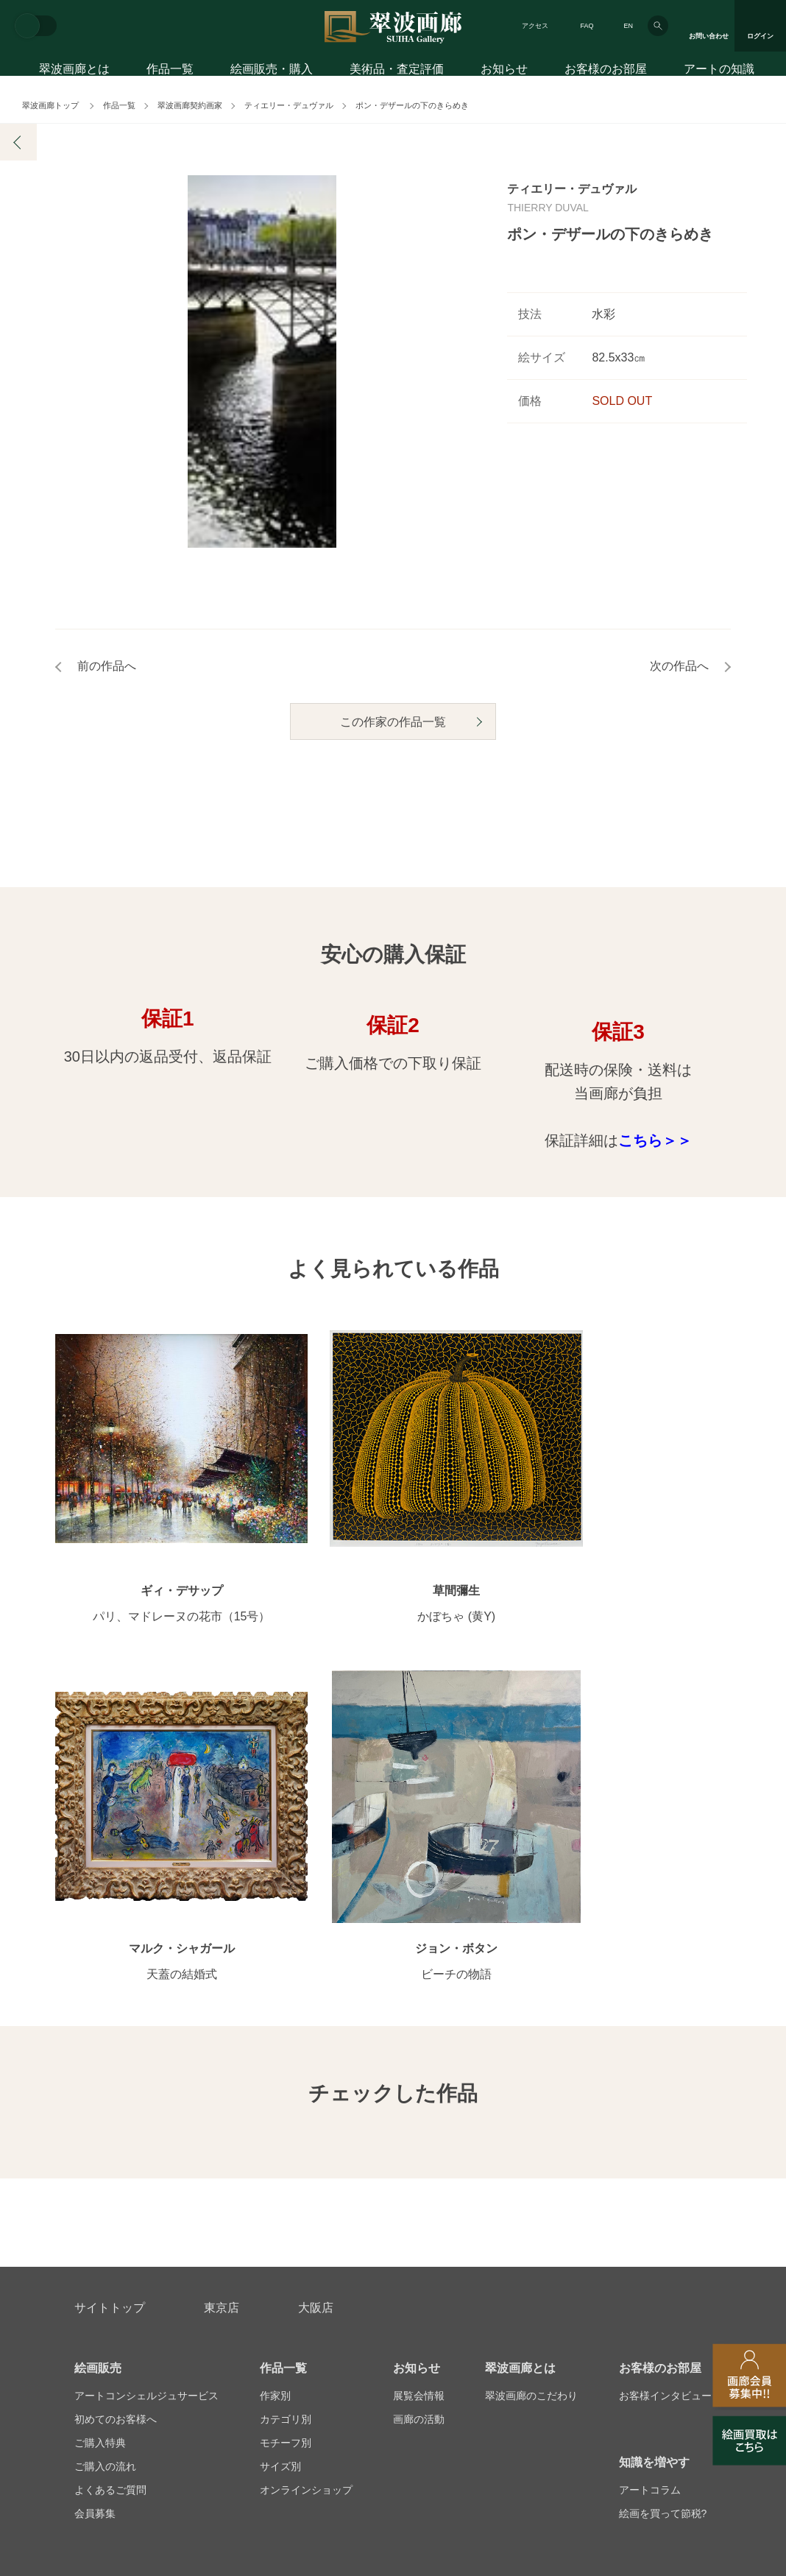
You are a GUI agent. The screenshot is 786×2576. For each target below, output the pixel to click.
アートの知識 (719, 72)
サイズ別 (280, 2139)
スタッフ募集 (297, 2339)
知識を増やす (654, 2134)
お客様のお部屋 (605, 72)
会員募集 (95, 2186)
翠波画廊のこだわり (531, 2068)
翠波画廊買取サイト (665, 2339)
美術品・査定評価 (397, 72)
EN (628, 25)
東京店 (221, 1980)
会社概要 (95, 2339)
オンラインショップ (306, 2162)
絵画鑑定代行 (392, 2268)
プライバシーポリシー (468, 2339)
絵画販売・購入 (271, 72)
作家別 (275, 2068)
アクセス (535, 25)
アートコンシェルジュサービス (146, 2068)
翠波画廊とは (74, 72)
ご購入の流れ (105, 2139)
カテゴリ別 (285, 2091)
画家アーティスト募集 (191, 2339)
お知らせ (504, 72)
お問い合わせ (109, 2268)
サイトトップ (109, 1980)
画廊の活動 (419, 2091)
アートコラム (650, 2162)
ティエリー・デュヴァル (288, 105)
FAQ (586, 25)
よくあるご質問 (110, 2162)
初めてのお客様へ (115, 2091)
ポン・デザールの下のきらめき (412, 105)
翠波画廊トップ (50, 105)
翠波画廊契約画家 (189, 105)
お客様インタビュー (665, 2068)
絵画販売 (97, 2040)
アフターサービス (251, 2268)
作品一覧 (170, 72)
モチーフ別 (285, 2115)
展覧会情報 (419, 2068)
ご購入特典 (100, 2115)
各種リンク (569, 2339)
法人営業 (372, 2339)
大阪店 (315, 1980)
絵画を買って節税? (663, 2186)
